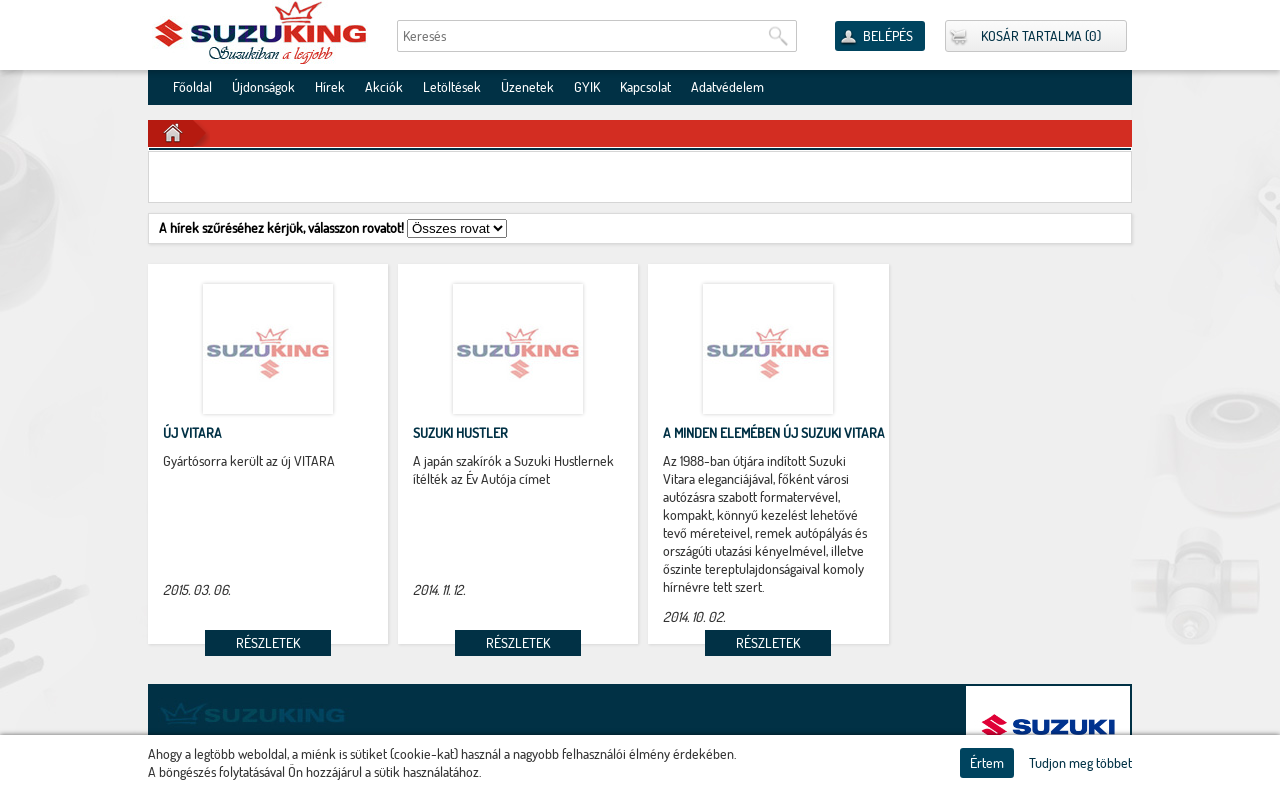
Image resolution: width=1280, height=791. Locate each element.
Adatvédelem (727, 87)
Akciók (384, 87)
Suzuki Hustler (460, 433)
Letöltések (452, 87)
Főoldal (192, 87)
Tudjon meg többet (1080, 763)
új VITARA (192, 433)
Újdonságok (263, 87)
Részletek (268, 643)
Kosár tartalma (1031, 36)
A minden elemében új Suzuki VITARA (774, 433)
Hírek (330, 87)
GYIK (587, 87)
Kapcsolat (645, 87)
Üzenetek (527, 87)
